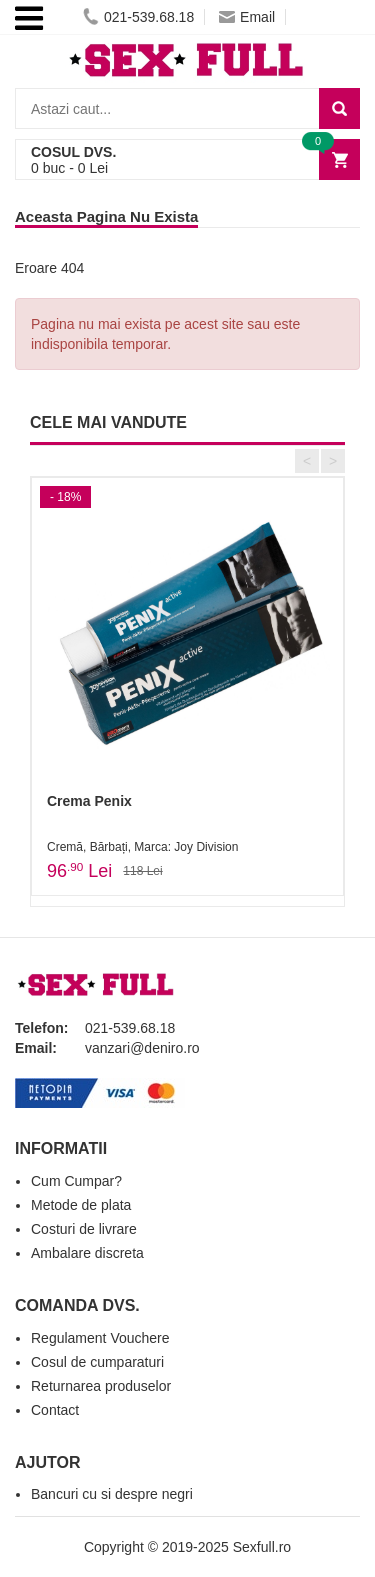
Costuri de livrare (84, 1229)
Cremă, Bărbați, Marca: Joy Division (142, 847)
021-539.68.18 (138, 17)
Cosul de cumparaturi (97, 1362)
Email (247, 17)
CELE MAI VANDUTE (108, 422)
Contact (55, 1410)
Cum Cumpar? (76, 1181)
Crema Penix (89, 801)
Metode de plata (81, 1205)
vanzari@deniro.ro (142, 1048)
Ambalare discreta (87, 1253)
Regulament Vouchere (100, 1338)
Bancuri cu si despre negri (112, 1494)
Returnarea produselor (101, 1386)
